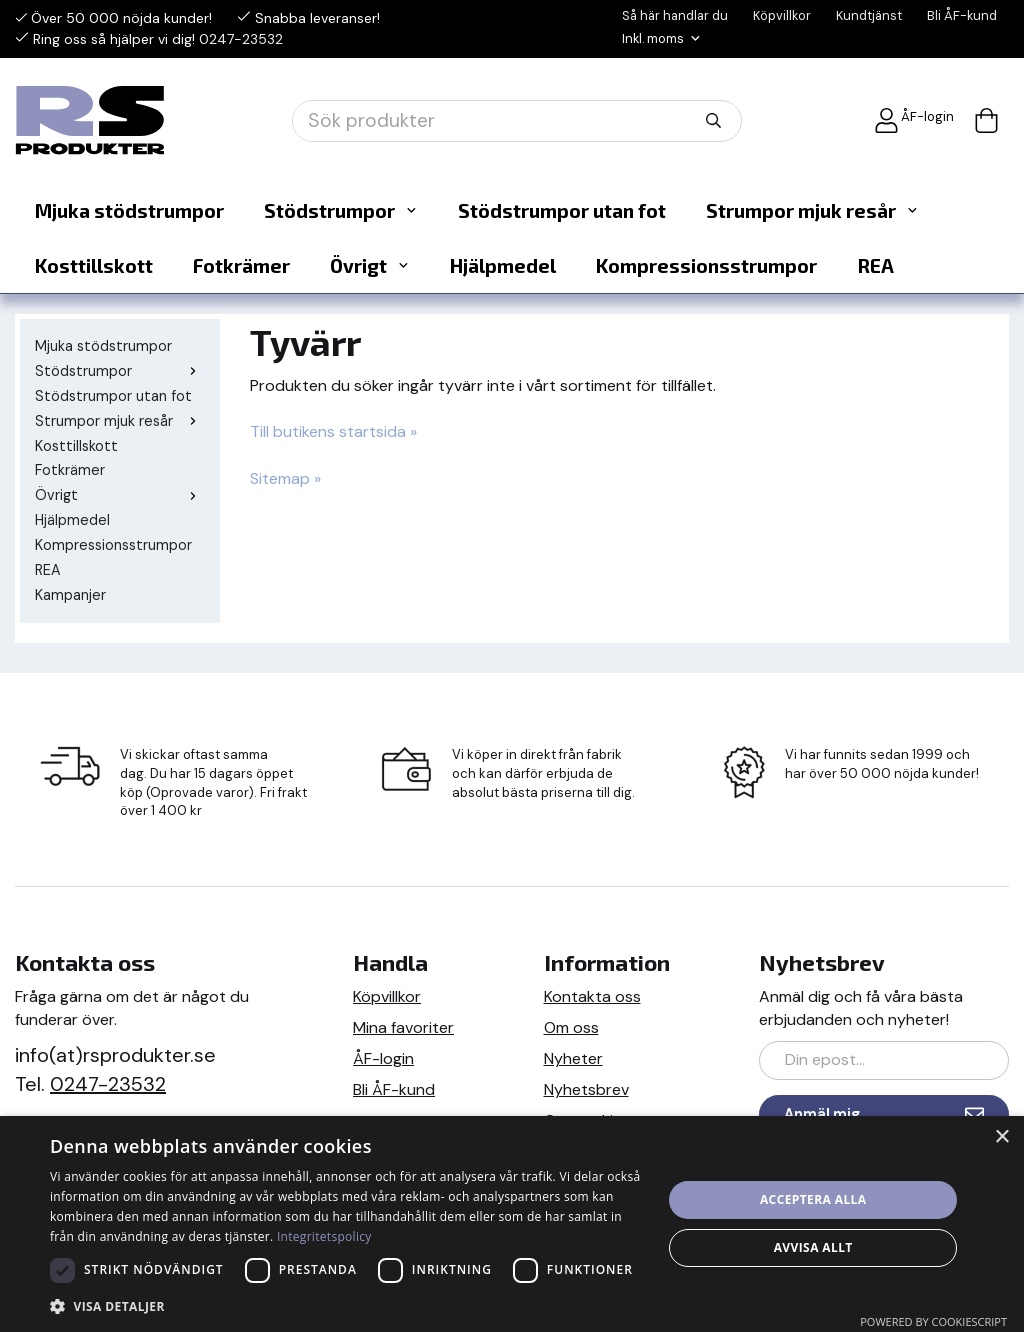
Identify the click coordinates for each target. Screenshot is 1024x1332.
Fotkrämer (241, 263)
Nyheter (573, 1056)
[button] (347, 1305)
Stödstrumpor (341, 208)
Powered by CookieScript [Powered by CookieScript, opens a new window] (933, 1321)
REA (875, 263)
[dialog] (512, 1224)
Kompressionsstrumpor (706, 263)
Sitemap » (285, 476)
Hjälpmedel (503, 263)
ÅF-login (914, 118)
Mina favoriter (403, 1025)
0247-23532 (241, 38)
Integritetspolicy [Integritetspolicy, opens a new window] (324, 1236)
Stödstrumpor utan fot (562, 208)
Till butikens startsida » (333, 429)
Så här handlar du (675, 15)
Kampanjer (70, 593)
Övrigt (370, 263)
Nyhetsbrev (586, 1087)
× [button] (1001, 1137)
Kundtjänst (869, 15)
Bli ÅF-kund (962, 15)
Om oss (571, 1025)
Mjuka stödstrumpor (129, 208)
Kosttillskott (94, 263)
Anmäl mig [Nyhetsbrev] (884, 1112)
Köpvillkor (782, 15)
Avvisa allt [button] (813, 1247)
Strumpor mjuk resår (812, 208)
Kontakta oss (592, 994)
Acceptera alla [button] (813, 1199)
